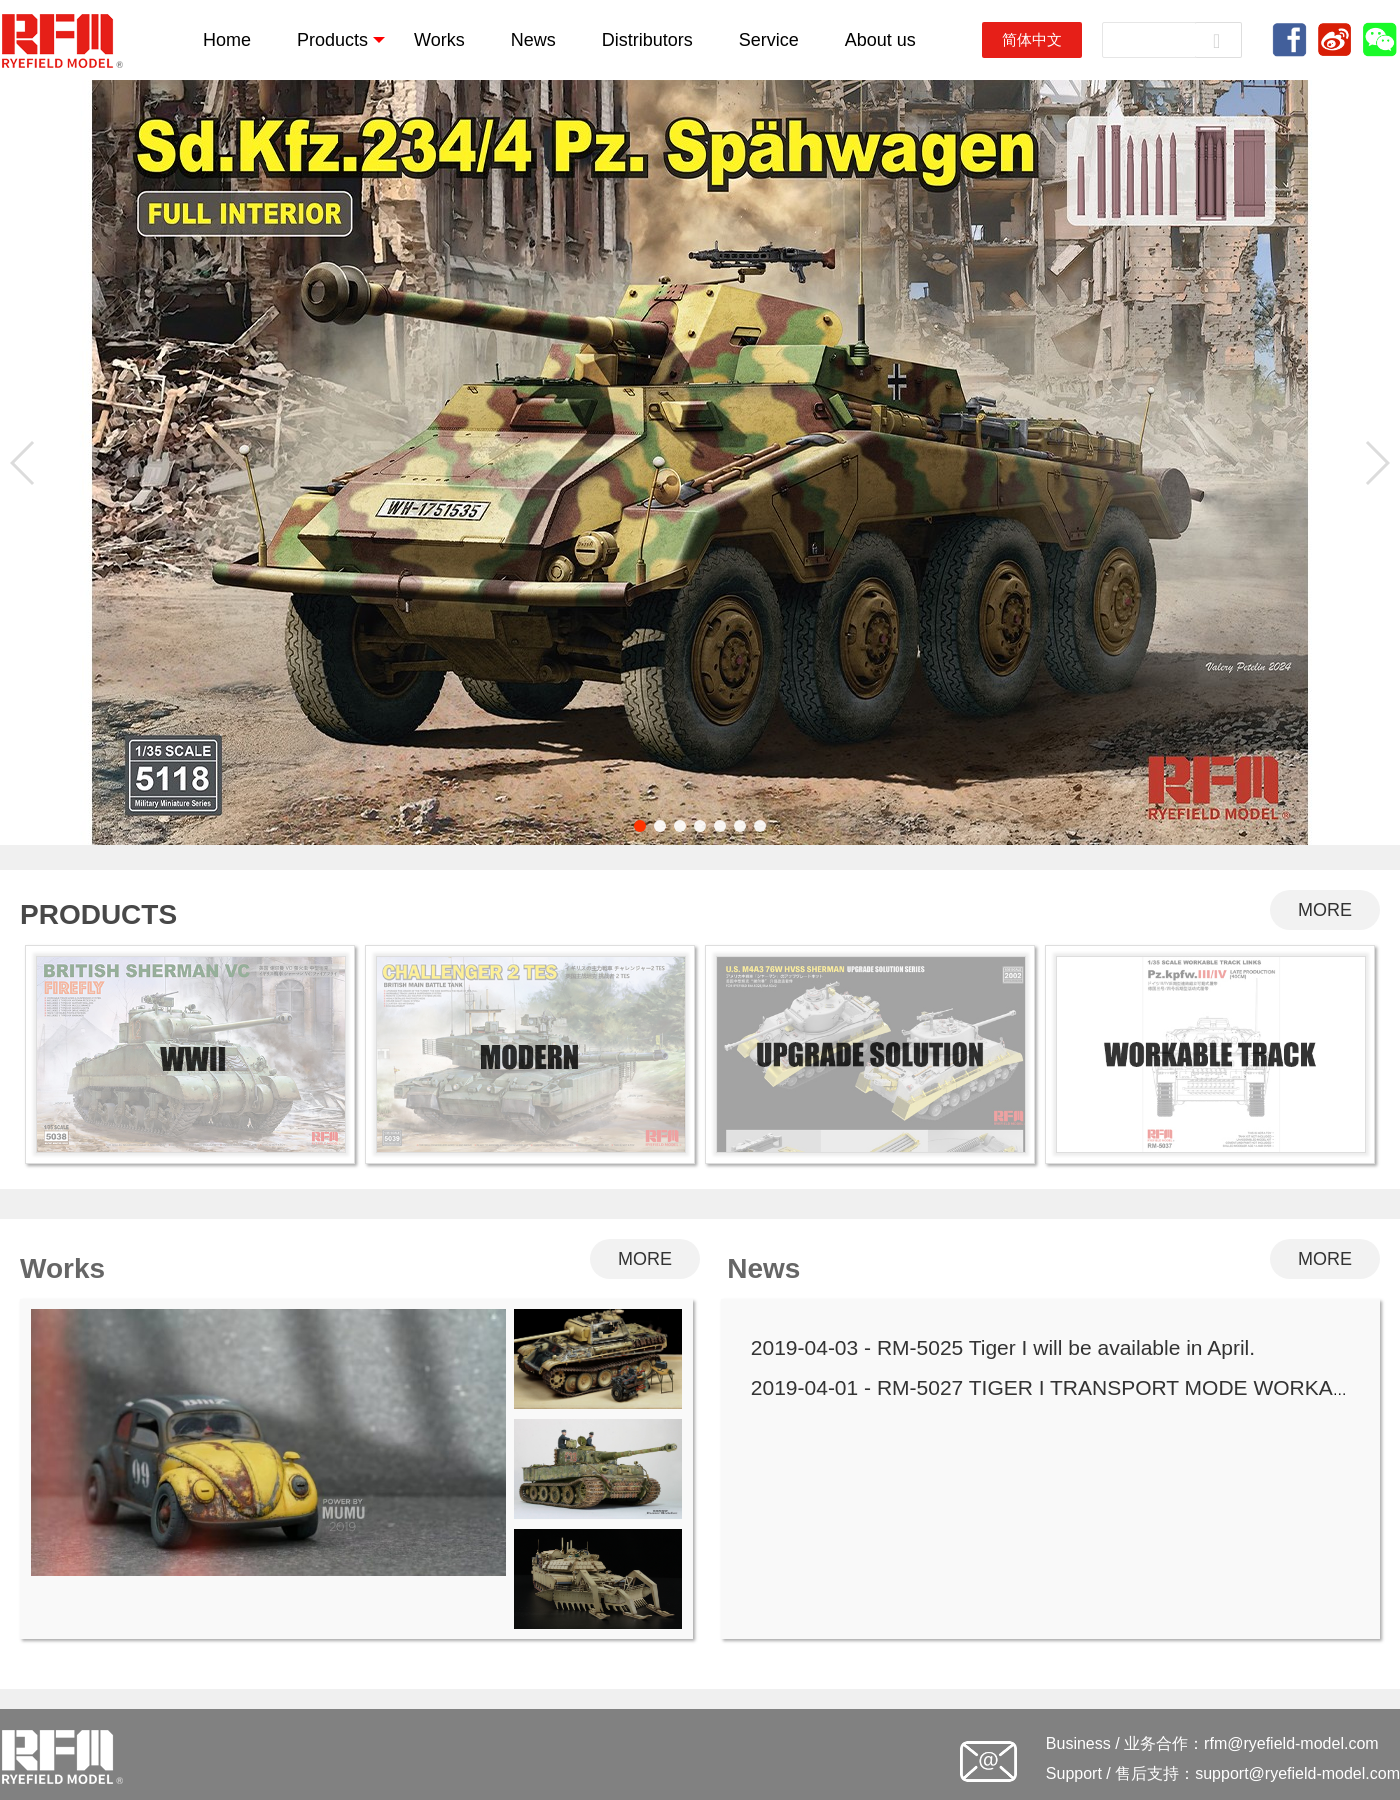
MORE (1325, 910)
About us (880, 40)
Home (227, 40)
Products (341, 40)
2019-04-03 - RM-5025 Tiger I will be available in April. (1003, 1347)
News (533, 40)
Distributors (647, 40)
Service (769, 40)
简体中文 (1032, 39)
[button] (640, 826)
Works (439, 40)
